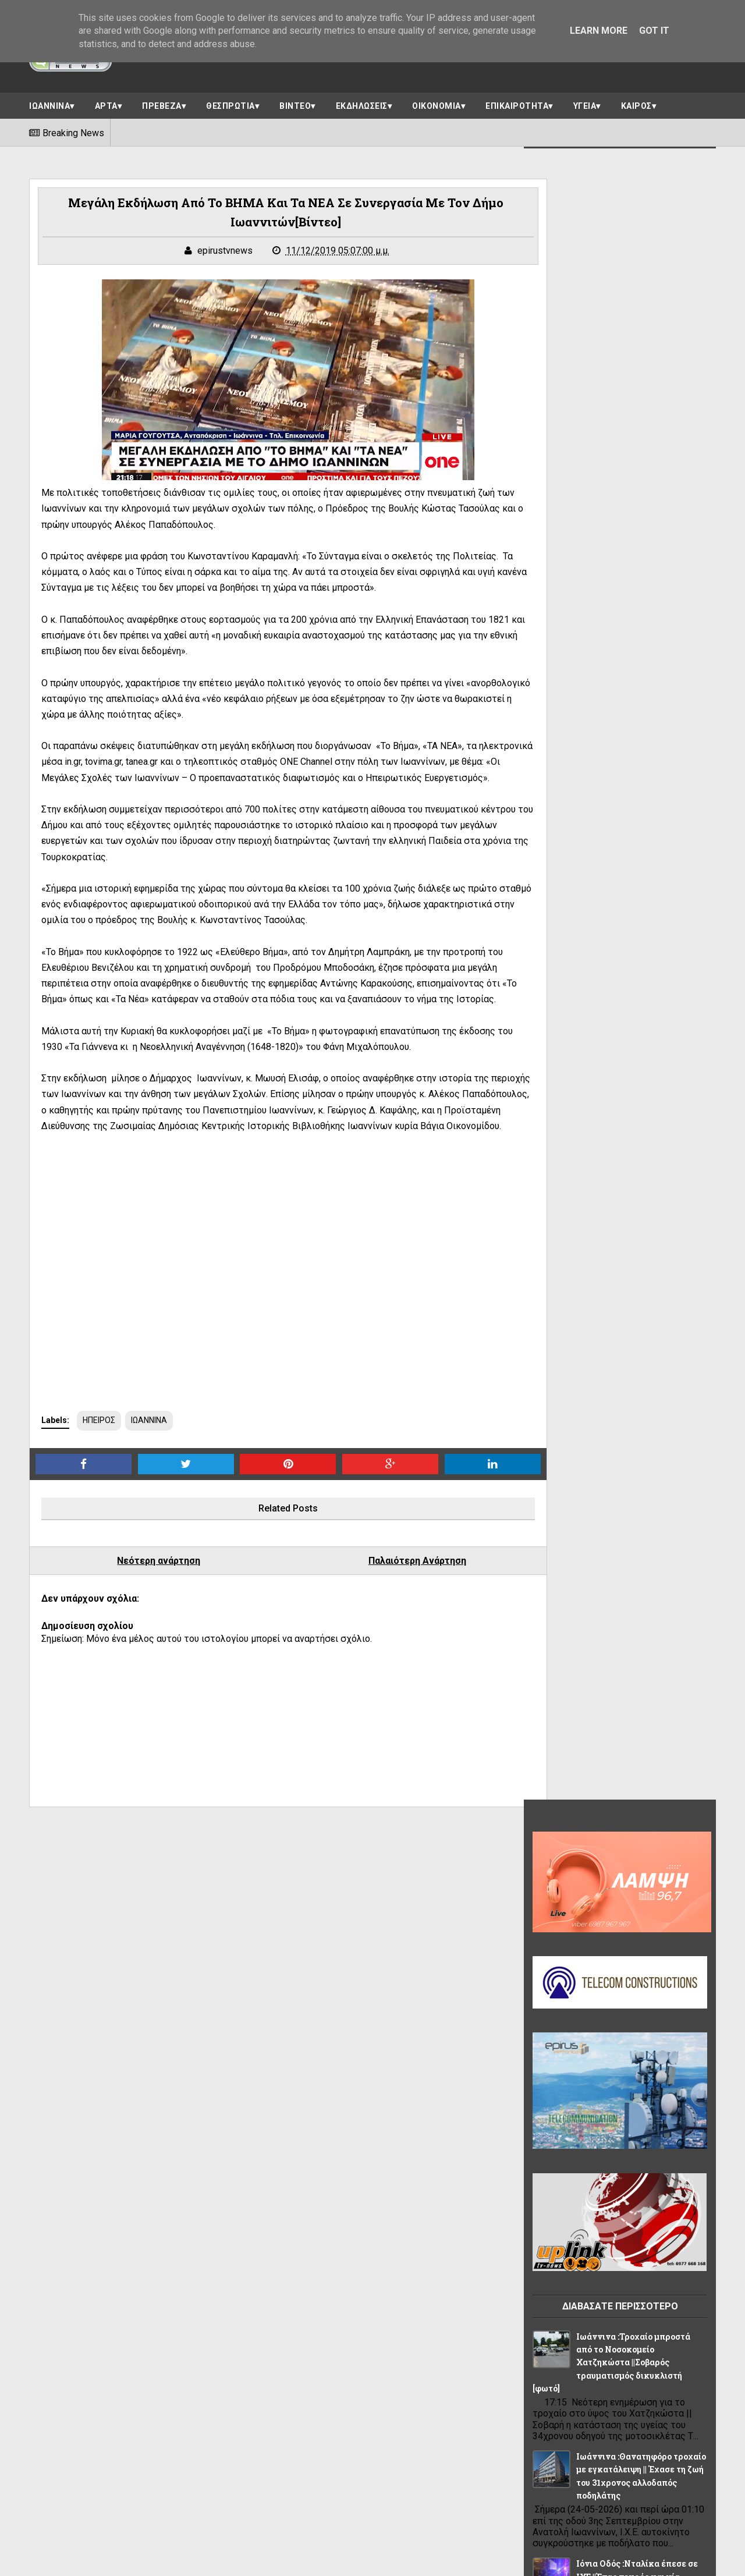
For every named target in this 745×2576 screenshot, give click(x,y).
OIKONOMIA (618, 1958)
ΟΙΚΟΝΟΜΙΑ (436, 103)
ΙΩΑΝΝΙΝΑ (49, 103)
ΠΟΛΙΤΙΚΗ (671, 2114)
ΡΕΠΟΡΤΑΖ (631, 2166)
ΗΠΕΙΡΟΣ (99, 1485)
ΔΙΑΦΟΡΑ (557, 2036)
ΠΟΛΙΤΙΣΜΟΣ (563, 2140)
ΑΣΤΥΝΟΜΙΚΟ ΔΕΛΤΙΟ (580, 2009)
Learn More (598, 30)
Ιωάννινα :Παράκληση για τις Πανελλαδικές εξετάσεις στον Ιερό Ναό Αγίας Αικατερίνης (638, 1146)
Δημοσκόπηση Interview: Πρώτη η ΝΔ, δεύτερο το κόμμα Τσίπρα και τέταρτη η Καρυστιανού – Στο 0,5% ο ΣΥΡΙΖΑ (617, 1573)
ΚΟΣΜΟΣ (556, 2114)
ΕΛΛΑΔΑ (607, 2036)
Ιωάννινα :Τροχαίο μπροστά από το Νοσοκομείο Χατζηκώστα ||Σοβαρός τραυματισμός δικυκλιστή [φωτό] (611, 707)
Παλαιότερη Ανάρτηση (379, 1625)
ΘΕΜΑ (671, 2062)
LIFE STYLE (560, 1958)
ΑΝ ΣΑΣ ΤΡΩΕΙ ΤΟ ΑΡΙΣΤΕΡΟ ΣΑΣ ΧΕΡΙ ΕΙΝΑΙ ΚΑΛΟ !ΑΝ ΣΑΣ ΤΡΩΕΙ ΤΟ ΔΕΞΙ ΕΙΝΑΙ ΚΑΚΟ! (613, 1466)
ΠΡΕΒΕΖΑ (162, 103)
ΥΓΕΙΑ (585, 103)
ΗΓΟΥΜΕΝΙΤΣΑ (567, 2062)
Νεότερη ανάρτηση (146, 1625)
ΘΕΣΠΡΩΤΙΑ (230, 103)
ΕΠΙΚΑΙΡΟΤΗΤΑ (516, 103)
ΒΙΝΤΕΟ (295, 103)
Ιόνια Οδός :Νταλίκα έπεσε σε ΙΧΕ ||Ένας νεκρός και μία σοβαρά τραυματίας (637, 921)
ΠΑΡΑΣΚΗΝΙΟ (612, 2114)
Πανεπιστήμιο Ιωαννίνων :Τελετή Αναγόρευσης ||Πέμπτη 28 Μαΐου (638, 1371)
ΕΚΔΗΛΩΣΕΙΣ (362, 103)
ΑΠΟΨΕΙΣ (557, 1983)
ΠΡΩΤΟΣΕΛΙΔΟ (567, 2166)
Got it (654, 30)
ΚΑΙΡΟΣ (636, 103)
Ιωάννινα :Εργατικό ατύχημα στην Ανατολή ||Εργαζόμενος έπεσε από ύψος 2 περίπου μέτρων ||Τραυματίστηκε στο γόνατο (613, 1265)
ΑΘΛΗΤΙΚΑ (676, 1958)
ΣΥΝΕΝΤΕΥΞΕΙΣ (567, 2192)
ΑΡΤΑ (106, 103)
